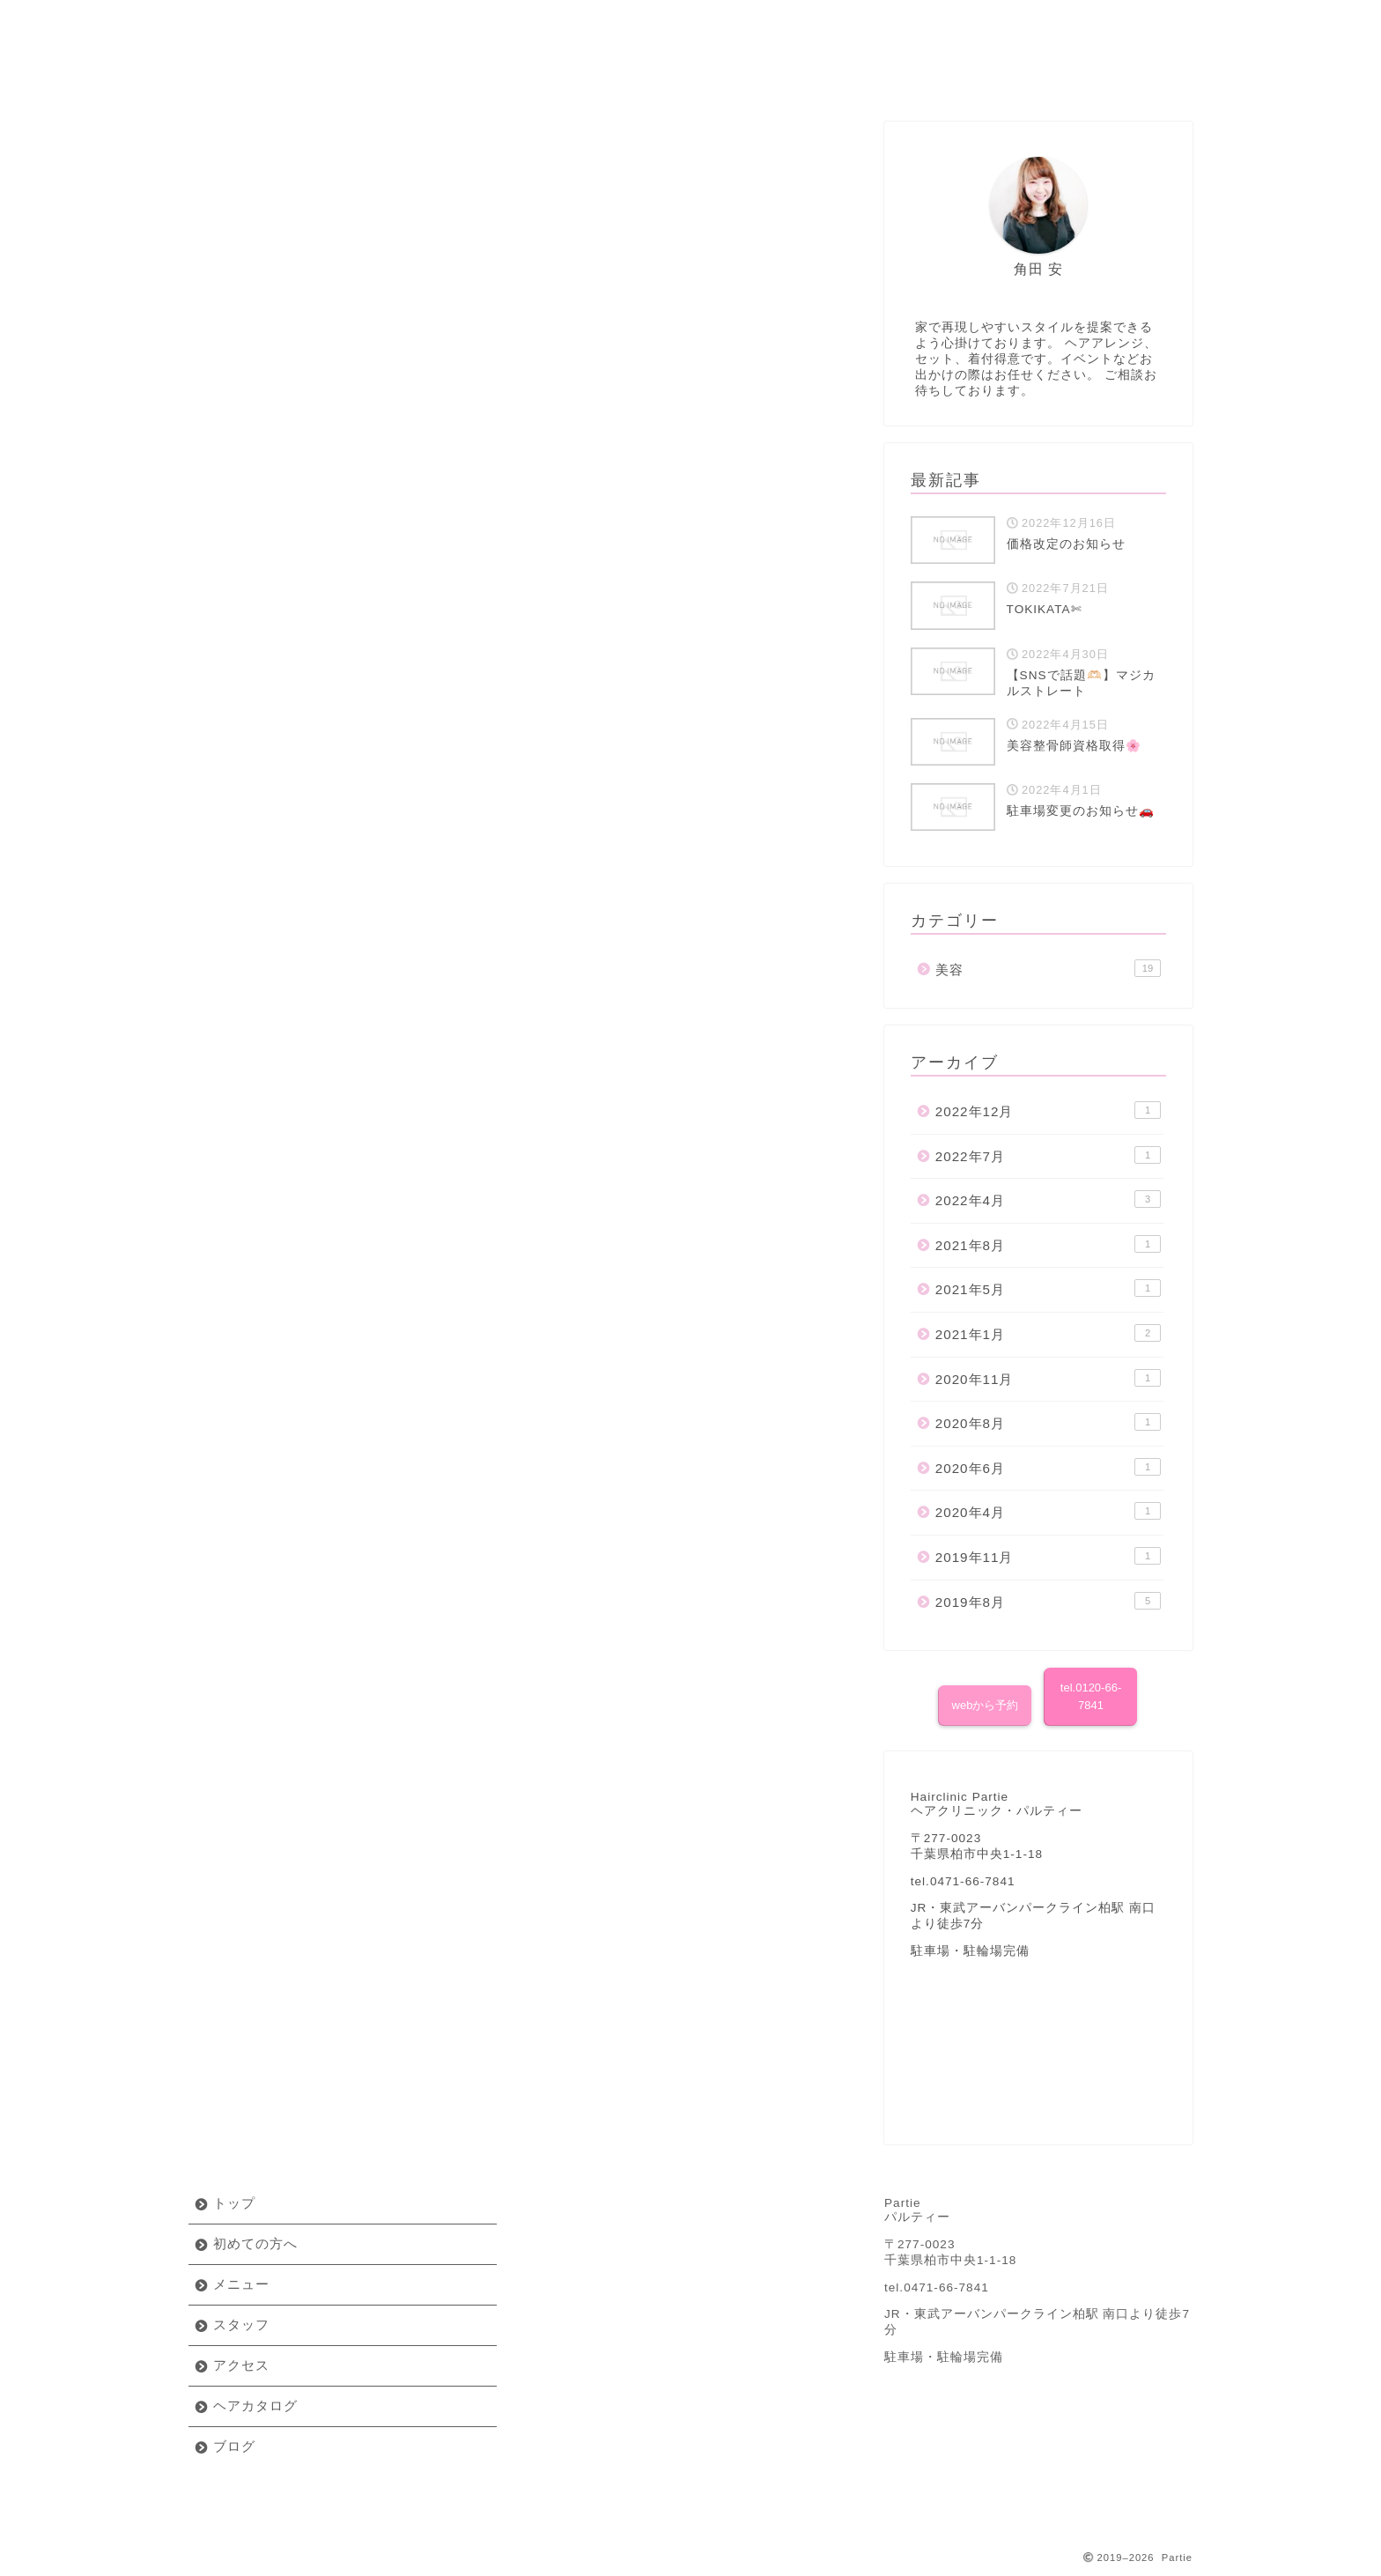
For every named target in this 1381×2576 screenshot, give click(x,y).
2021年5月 (1048, 1288)
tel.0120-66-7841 (1090, 1696)
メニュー (439, 76)
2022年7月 (1048, 1155)
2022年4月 (1048, 1199)
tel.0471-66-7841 (936, 2287)
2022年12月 (1048, 1110)
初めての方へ (272, 76)
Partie (690, 26)
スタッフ (607, 76)
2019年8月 (1048, 1601)
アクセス (774, 76)
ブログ (1109, 76)
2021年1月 (1048, 1333)
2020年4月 (1048, 1511)
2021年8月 (1048, 1244)
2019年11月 (1048, 1556)
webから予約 (985, 1705)
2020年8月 (1048, 1422)
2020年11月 (1048, 1378)
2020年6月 (1048, 1467)
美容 (520, 128)
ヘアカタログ (941, 76)
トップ (234, 2202)
